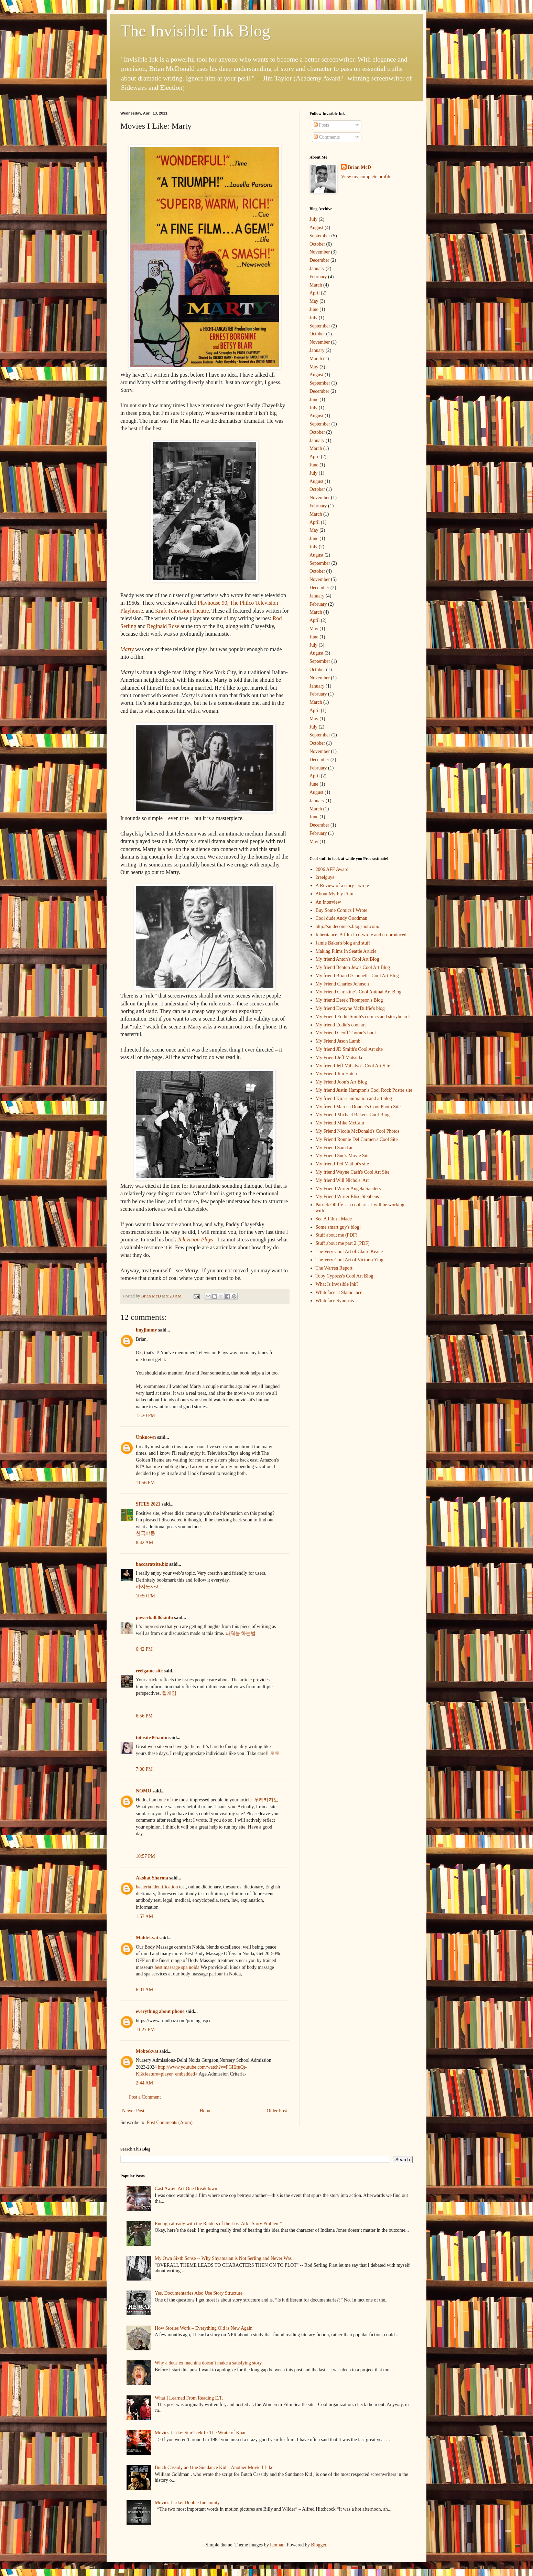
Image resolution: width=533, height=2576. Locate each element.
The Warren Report (334, 1268)
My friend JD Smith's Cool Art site (349, 1049)
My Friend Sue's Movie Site (343, 1155)
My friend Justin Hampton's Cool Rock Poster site (364, 1090)
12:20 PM (145, 1415)
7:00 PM (144, 1769)
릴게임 (169, 1693)
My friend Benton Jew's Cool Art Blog (353, 967)
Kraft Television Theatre (182, 611)
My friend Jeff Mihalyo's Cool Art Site (353, 1065)
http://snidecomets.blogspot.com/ (348, 926)
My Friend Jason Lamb (338, 1041)
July (313, 219)
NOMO (143, 1790)
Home (205, 2110)
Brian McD (359, 167)
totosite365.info (151, 1737)
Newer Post (133, 2110)
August (316, 227)
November (319, 252)
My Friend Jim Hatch (336, 1073)
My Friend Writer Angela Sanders (348, 1188)
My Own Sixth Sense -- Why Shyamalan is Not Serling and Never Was (223, 2258)
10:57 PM (145, 1856)
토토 (275, 1753)
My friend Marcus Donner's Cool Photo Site (358, 1106)
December (319, 260)
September (319, 235)
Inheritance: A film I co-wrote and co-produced (361, 934)
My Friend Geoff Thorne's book (346, 1032)
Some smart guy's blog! (338, 1227)
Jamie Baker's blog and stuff (343, 943)
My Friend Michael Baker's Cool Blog (353, 1114)
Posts (321, 125)
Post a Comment (145, 2097)
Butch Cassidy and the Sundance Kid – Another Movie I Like (214, 2467)
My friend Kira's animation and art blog (354, 1098)
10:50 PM (145, 1595)
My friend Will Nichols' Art (342, 1180)
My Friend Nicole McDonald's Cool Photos (358, 1131)
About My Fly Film (334, 893)
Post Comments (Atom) (170, 2122)
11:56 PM (145, 1482)
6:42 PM (144, 1649)
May (313, 301)
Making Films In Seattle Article (346, 951)
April (314, 292)
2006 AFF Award (332, 869)
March (315, 285)
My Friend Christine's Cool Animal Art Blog (359, 991)
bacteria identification (157, 1886)
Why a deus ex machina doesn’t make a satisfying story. (209, 2362)
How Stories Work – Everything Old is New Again (203, 2328)
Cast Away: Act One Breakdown (186, 2188)
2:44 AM (144, 2082)
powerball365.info (154, 1617)
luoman (277, 2544)
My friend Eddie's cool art (341, 1024)
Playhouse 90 (212, 603)
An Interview (328, 902)
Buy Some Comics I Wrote (342, 910)
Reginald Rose (163, 626)
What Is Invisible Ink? (337, 1284)
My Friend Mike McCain (340, 1122)
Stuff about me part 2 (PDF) (343, 1243)
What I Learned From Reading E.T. (189, 2398)
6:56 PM (144, 1715)
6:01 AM (144, 1989)
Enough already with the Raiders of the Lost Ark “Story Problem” (218, 2223)
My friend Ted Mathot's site (342, 1163)
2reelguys (325, 877)
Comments (327, 137)
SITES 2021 (148, 1504)
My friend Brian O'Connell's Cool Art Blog (357, 975)
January (317, 268)
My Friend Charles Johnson (342, 984)
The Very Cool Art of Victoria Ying (349, 1259)
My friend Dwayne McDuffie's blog (350, 1008)
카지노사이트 (150, 1586)
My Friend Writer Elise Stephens (347, 1196)
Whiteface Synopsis (335, 1300)
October (317, 244)
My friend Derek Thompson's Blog (349, 1000)
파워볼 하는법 (241, 1633)
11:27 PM (145, 2029)
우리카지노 (266, 1799)
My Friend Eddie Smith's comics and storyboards (363, 1016)
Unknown (146, 1437)
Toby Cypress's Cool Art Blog (344, 1276)
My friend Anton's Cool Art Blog (347, 959)
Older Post (277, 2110)
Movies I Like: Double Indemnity (187, 2502)
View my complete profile (366, 176)
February (318, 276)
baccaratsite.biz (152, 1564)
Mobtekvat (147, 1937)
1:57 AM (144, 1916)
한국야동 (145, 1533)
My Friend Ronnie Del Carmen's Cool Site (357, 1139)
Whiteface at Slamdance (339, 1292)
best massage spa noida (177, 1967)
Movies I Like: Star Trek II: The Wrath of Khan (201, 2432)
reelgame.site (149, 1670)
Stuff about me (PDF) (336, 1235)
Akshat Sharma (152, 1877)
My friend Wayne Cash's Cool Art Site (353, 1172)
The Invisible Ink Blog (195, 31)
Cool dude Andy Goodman (342, 918)
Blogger (318, 2544)
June (313, 309)
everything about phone (160, 2011)
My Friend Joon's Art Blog (341, 1082)
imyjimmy (146, 1330)
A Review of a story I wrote (342, 885)
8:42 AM (144, 1542)
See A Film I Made (334, 1218)
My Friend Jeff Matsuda (339, 1057)
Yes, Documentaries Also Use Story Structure (198, 2293)
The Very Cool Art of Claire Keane (349, 1251)
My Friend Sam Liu (335, 1147)
